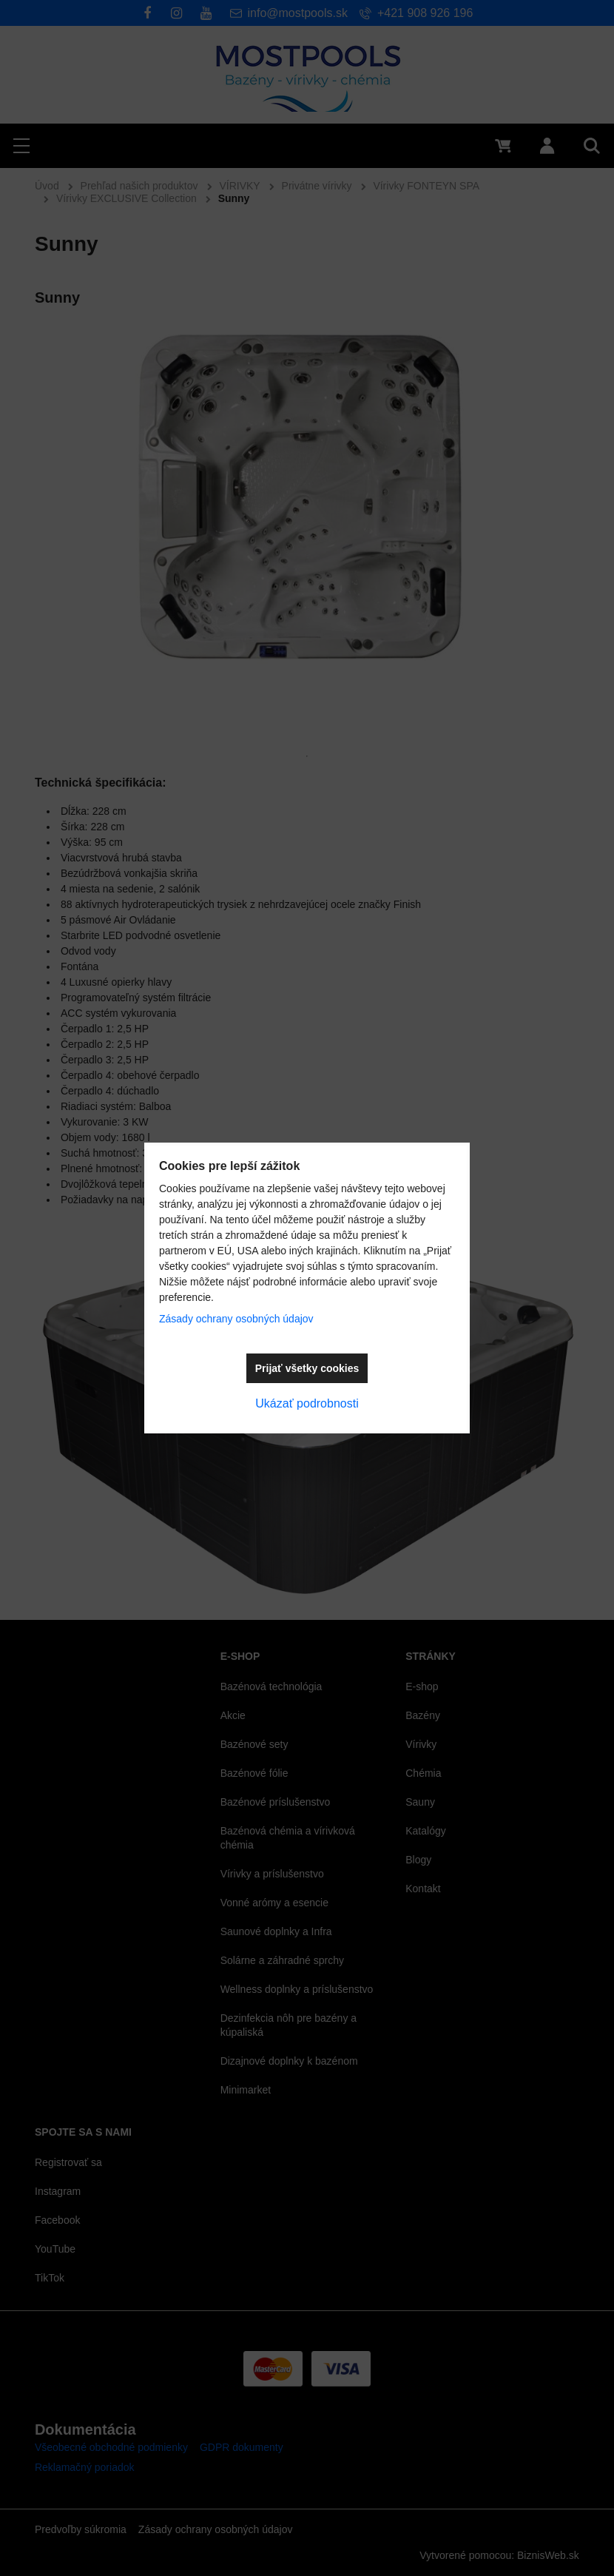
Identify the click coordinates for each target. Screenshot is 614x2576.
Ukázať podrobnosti (306, 1403)
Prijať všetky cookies (307, 1368)
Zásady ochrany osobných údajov (236, 1319)
